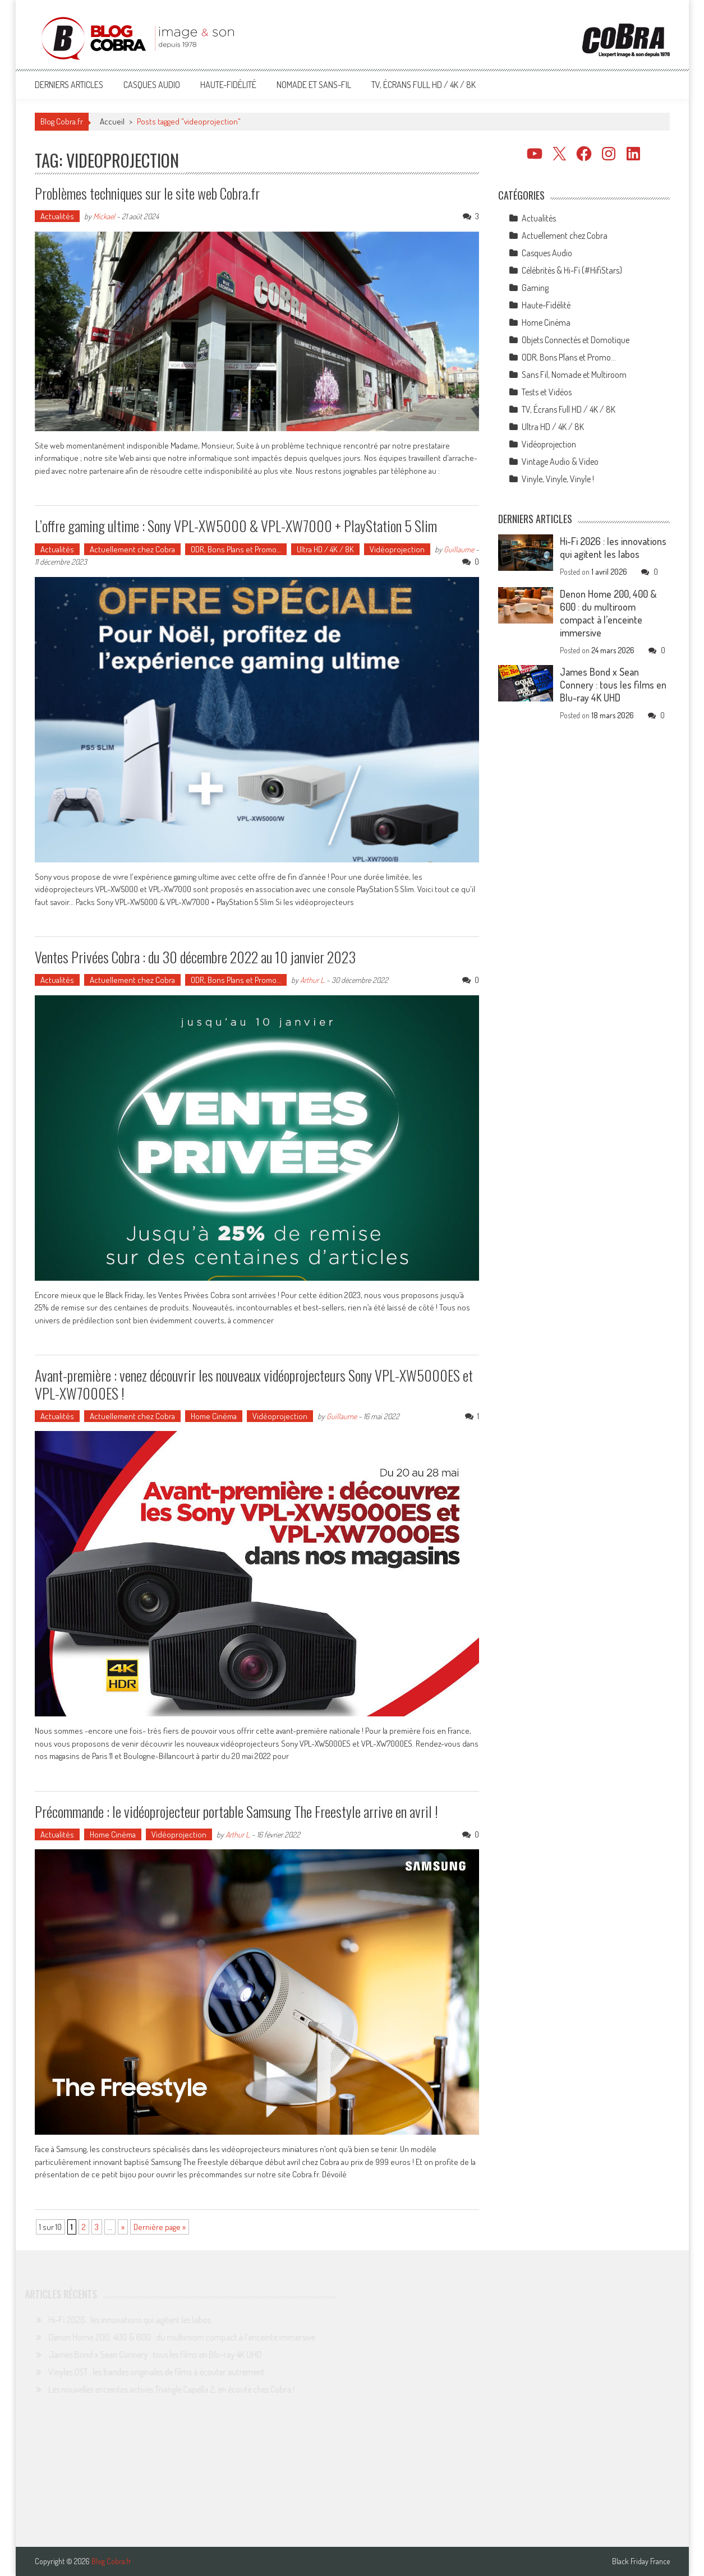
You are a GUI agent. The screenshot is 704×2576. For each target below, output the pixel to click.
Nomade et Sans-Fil (314, 84)
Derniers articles (69, 84)
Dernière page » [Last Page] (160, 2227)
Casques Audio (151, 84)
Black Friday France (641, 2561)
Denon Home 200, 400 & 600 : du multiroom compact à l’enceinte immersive (608, 613)
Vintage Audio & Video (560, 461)
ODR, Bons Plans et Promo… (236, 549)
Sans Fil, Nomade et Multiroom (574, 374)
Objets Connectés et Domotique (575, 339)
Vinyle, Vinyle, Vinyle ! (558, 478)
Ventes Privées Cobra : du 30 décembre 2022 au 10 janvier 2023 (195, 957)
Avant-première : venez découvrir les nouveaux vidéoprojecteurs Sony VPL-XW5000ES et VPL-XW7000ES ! (254, 1384)
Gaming (535, 287)
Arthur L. (312, 980)
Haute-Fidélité (228, 84)
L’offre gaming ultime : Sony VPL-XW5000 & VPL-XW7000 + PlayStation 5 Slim (236, 526)
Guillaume (459, 549)
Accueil (112, 121)
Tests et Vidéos (547, 392)
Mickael (104, 216)
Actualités (57, 216)
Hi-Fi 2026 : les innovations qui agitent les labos (613, 547)
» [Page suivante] (123, 2227)
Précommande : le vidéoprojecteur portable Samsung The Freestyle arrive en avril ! (236, 1811)
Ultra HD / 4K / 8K (325, 549)
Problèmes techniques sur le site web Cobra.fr (147, 193)
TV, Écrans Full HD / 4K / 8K (423, 84)
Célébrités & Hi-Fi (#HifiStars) (572, 270)
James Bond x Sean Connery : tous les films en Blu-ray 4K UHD (613, 685)
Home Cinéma (214, 1416)
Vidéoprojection (397, 549)
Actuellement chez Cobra (132, 549)
